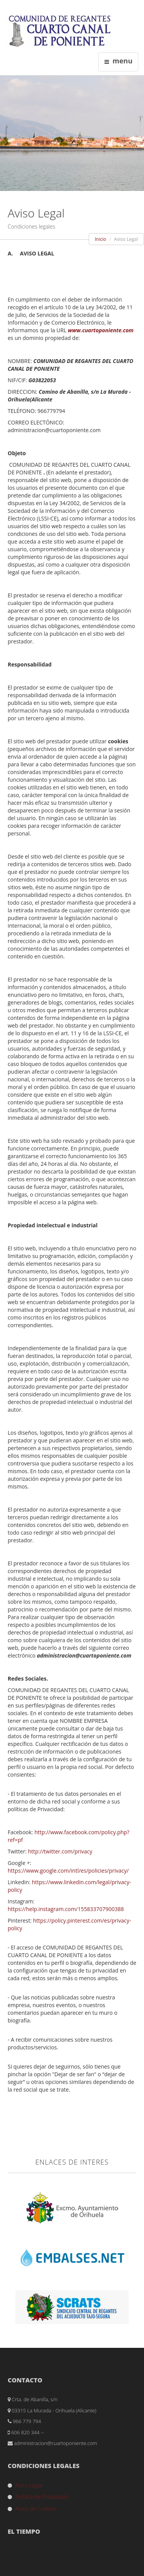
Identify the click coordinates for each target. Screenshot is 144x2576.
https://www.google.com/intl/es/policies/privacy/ (68, 1870)
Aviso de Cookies (35, 2508)
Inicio (100, 239)
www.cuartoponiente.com (101, 330)
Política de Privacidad (41, 2496)
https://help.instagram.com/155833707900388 (66, 1909)
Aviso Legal (28, 2485)
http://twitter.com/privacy (60, 1851)
